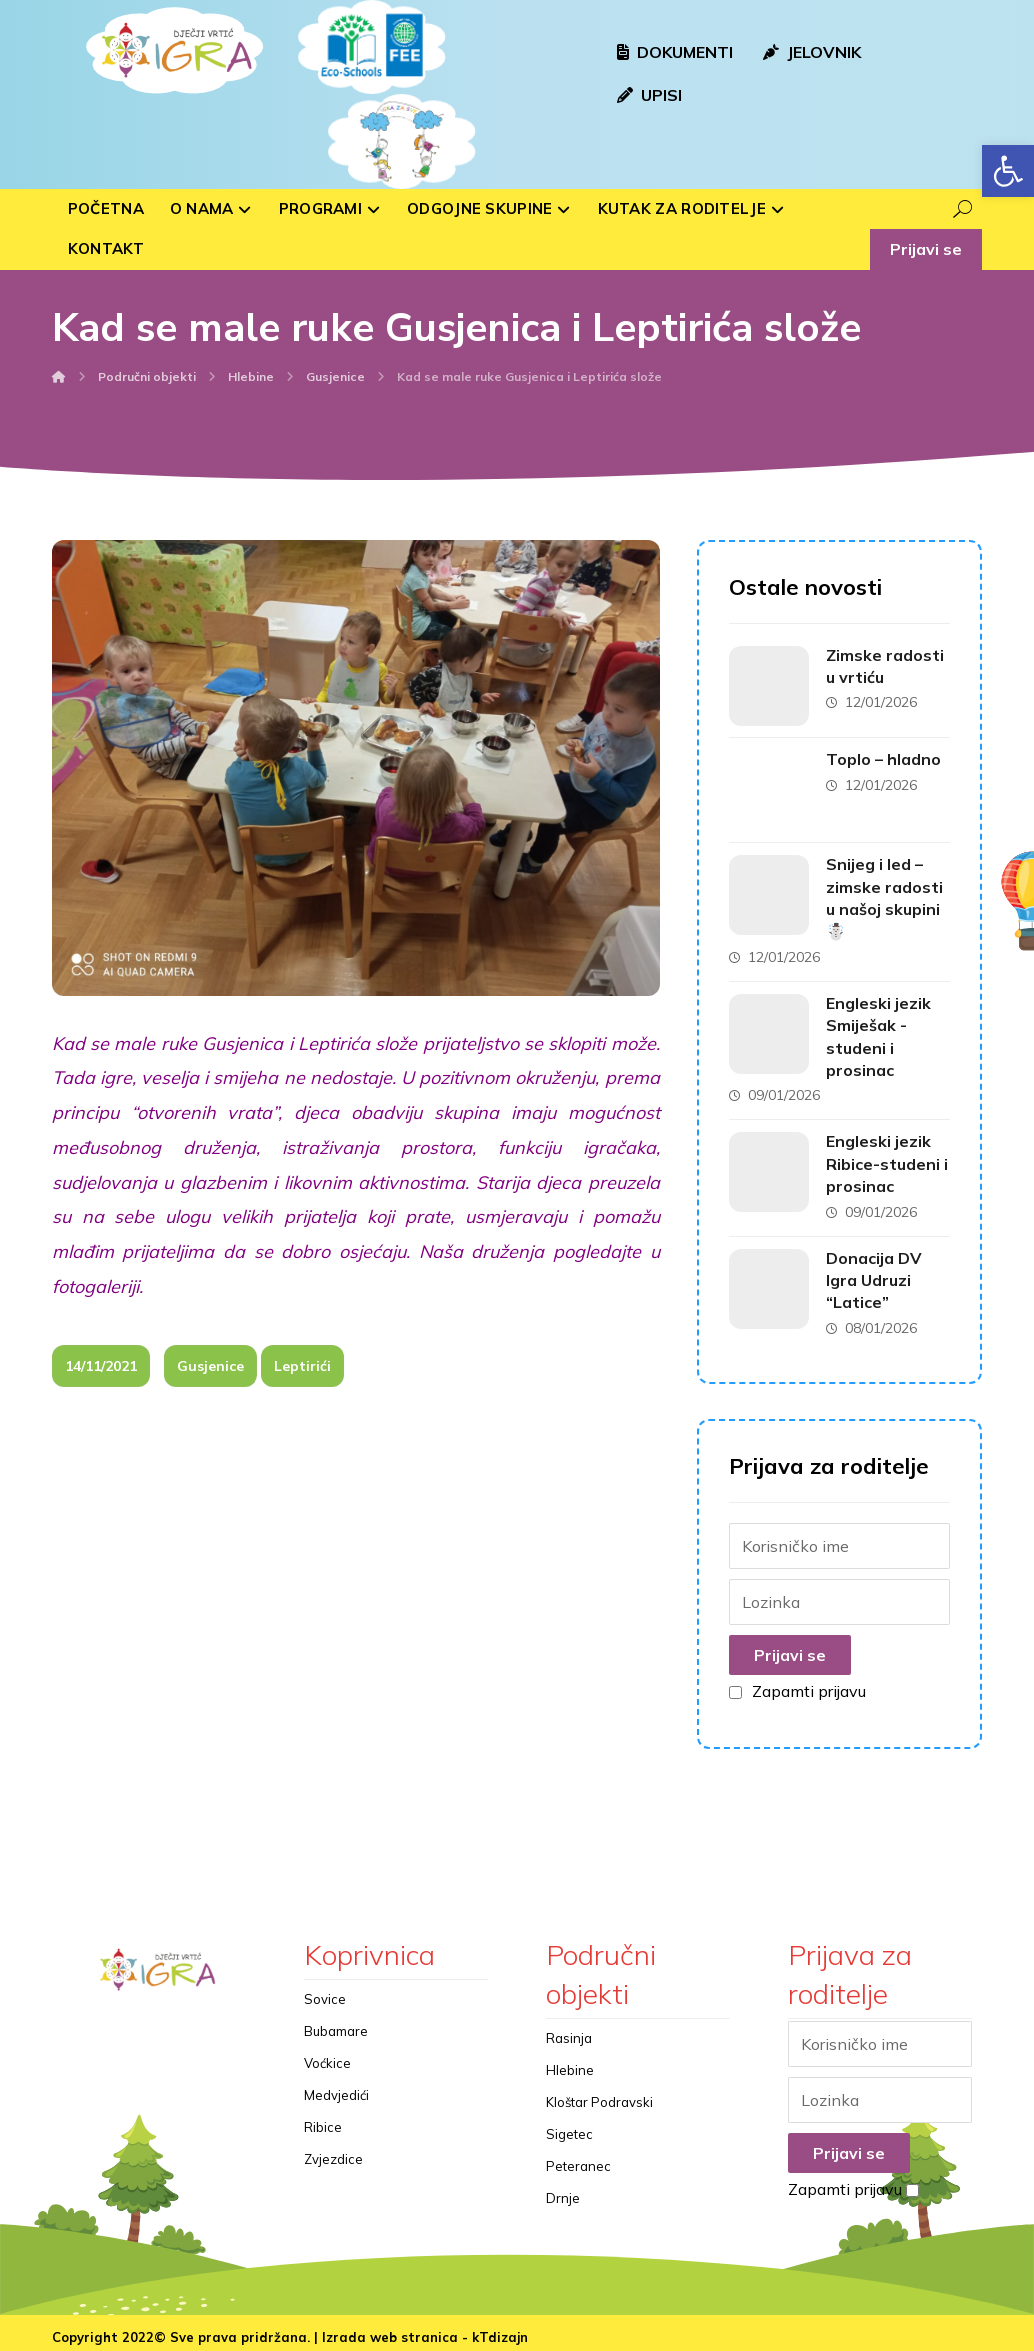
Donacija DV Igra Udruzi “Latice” (877, 1274)
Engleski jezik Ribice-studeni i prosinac (886, 1158)
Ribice (323, 2121)
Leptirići (302, 1379)
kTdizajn (500, 2332)
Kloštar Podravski (599, 2096)
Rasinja (569, 2032)
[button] (1008, 171)
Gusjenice (210, 1379)
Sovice (325, 1993)
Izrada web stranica (390, 2332)
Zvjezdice (333, 2153)
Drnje (563, 2192)
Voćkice (327, 2057)
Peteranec (578, 2160)
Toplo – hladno (886, 758)
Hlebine (570, 2064)
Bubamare (336, 2025)
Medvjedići (336, 2089)
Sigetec (569, 2128)
